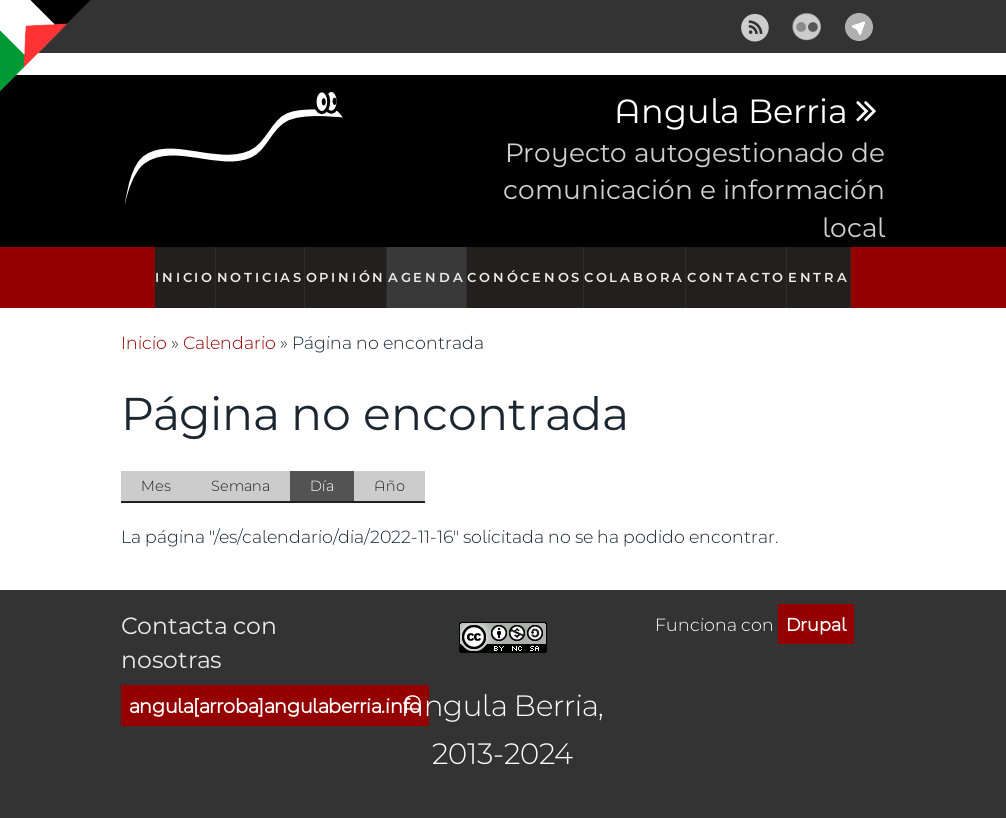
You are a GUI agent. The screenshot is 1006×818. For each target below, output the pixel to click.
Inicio (175, 266)
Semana (240, 464)
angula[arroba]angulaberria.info (275, 684)
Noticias (256, 266)
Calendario (229, 321)
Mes (156, 464)
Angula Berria (730, 112)
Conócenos (531, 266)
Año (389, 464)
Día (332, 466)
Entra (829, 266)
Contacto (741, 266)
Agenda (431, 266)
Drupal (816, 603)
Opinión (345, 266)
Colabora (639, 266)
